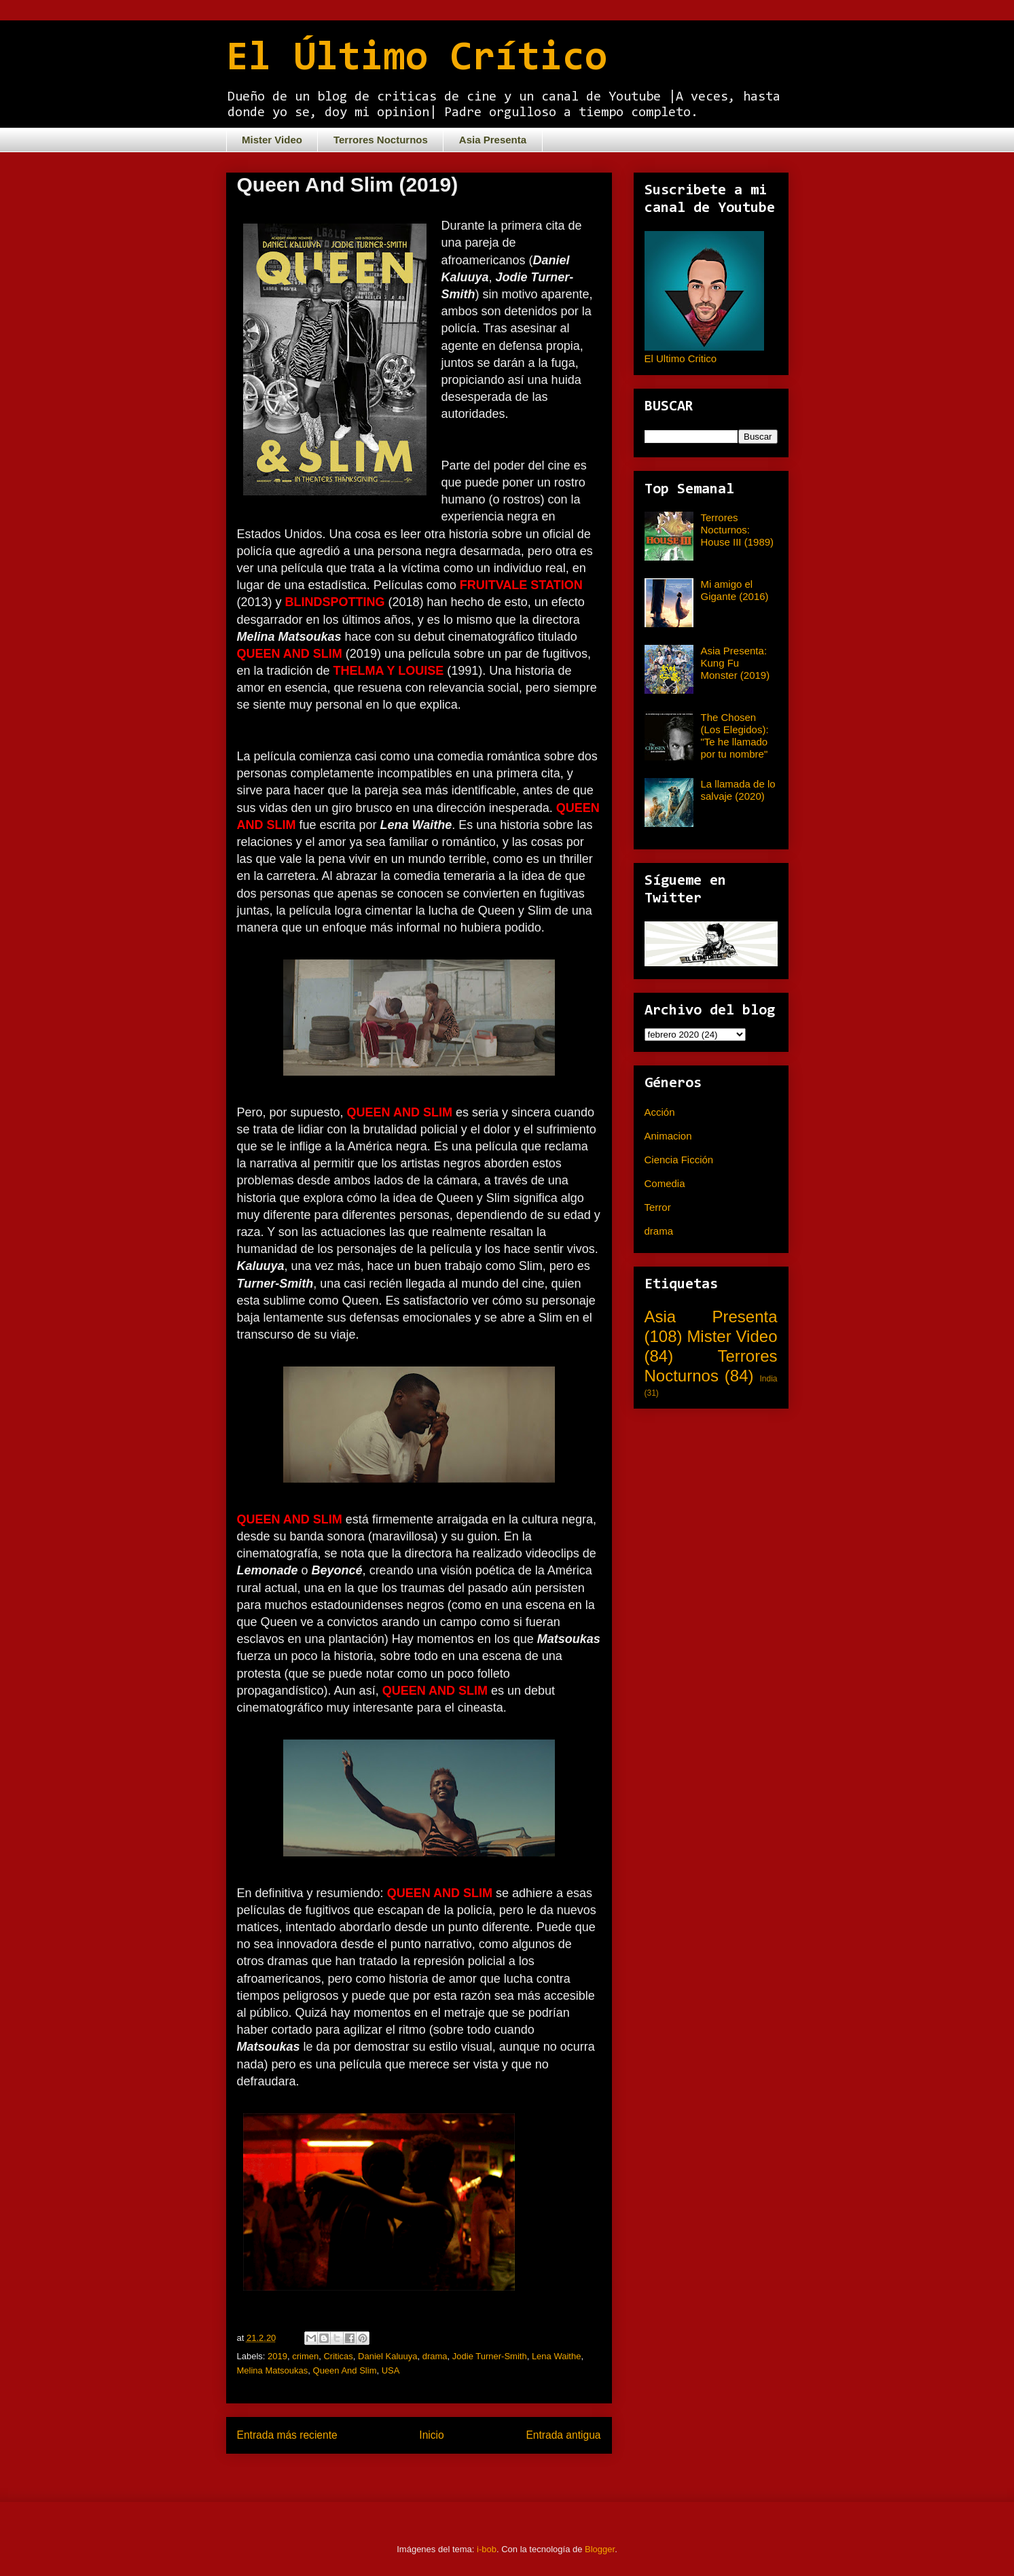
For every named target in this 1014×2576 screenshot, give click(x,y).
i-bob (486, 2549)
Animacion (668, 1136)
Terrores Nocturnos (380, 139)
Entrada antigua (563, 2435)
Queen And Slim (345, 2370)
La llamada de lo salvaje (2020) (738, 790)
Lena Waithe (556, 2356)
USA (391, 2370)
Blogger (600, 2549)
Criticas (337, 2356)
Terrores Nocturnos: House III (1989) (737, 530)
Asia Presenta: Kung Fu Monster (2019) (735, 663)
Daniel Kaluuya (387, 2356)
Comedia (665, 1183)
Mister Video (272, 139)
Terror (658, 1207)
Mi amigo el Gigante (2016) (735, 590)
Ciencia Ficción (679, 1159)
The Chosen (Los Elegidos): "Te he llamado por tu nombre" (735, 735)
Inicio (431, 2435)
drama (435, 2356)
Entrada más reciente (287, 2435)
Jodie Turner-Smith (489, 2356)
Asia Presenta (492, 139)
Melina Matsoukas (272, 2370)
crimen (305, 2356)
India (768, 1378)
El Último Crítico (416, 59)
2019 (277, 2356)
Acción (660, 1112)
